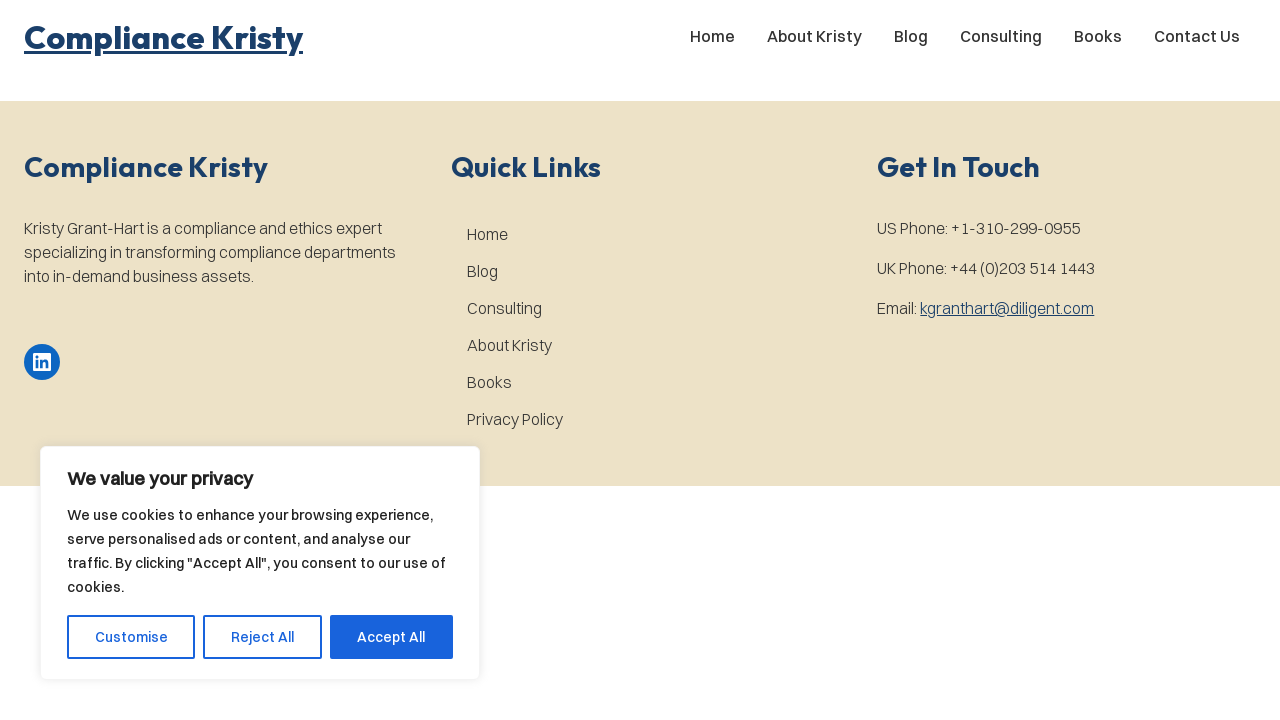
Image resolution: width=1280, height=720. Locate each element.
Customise (131, 637)
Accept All (391, 637)
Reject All (262, 637)
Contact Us (1197, 36)
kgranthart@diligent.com (1007, 308)
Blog (911, 36)
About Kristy (814, 36)
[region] (260, 563)
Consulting (1001, 36)
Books (1098, 36)
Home (712, 36)
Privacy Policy (515, 419)
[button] (163, 37)
